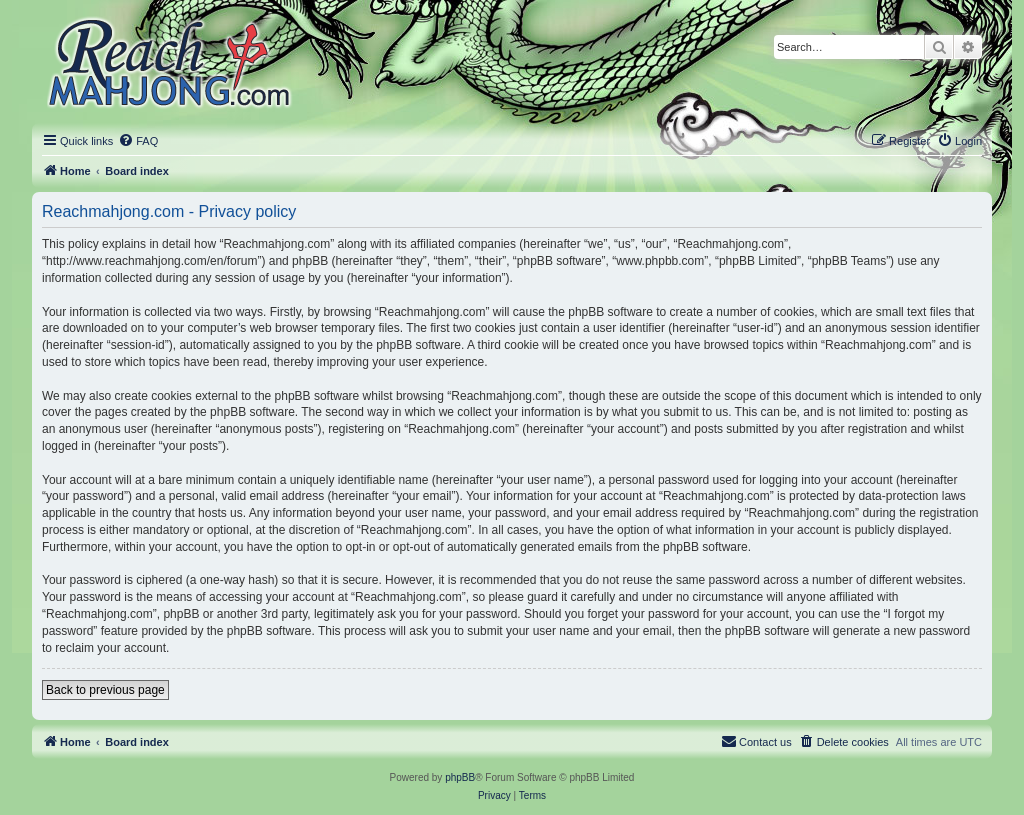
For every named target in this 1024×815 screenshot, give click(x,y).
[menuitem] (138, 141)
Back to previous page (105, 690)
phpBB (460, 777)
